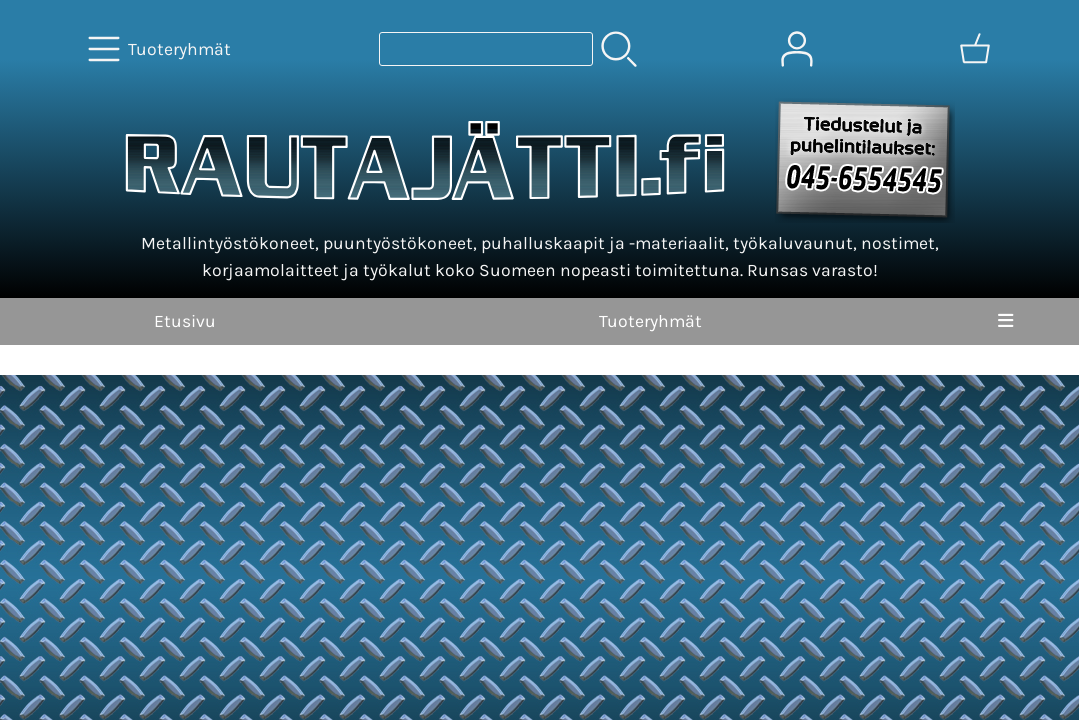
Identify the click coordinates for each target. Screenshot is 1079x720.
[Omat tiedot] (797, 49)
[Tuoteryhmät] (161, 49)
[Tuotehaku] (486, 49)
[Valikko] (1005, 321)
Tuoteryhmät (650, 321)
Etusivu (185, 321)
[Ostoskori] (975, 49)
